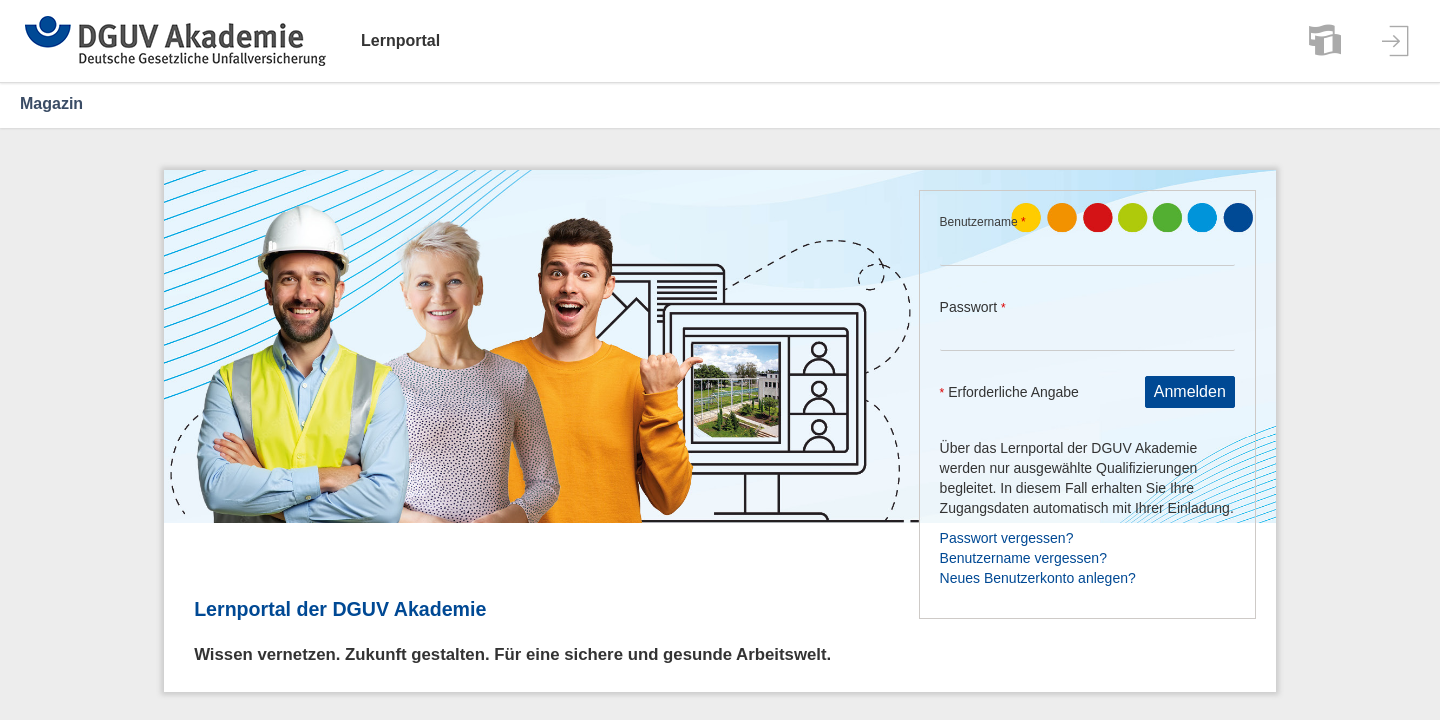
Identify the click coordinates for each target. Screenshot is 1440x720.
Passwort (973, 307)
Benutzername (983, 222)
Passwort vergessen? (1007, 538)
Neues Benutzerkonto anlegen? (1038, 578)
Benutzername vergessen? (1023, 558)
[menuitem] (1325, 41)
